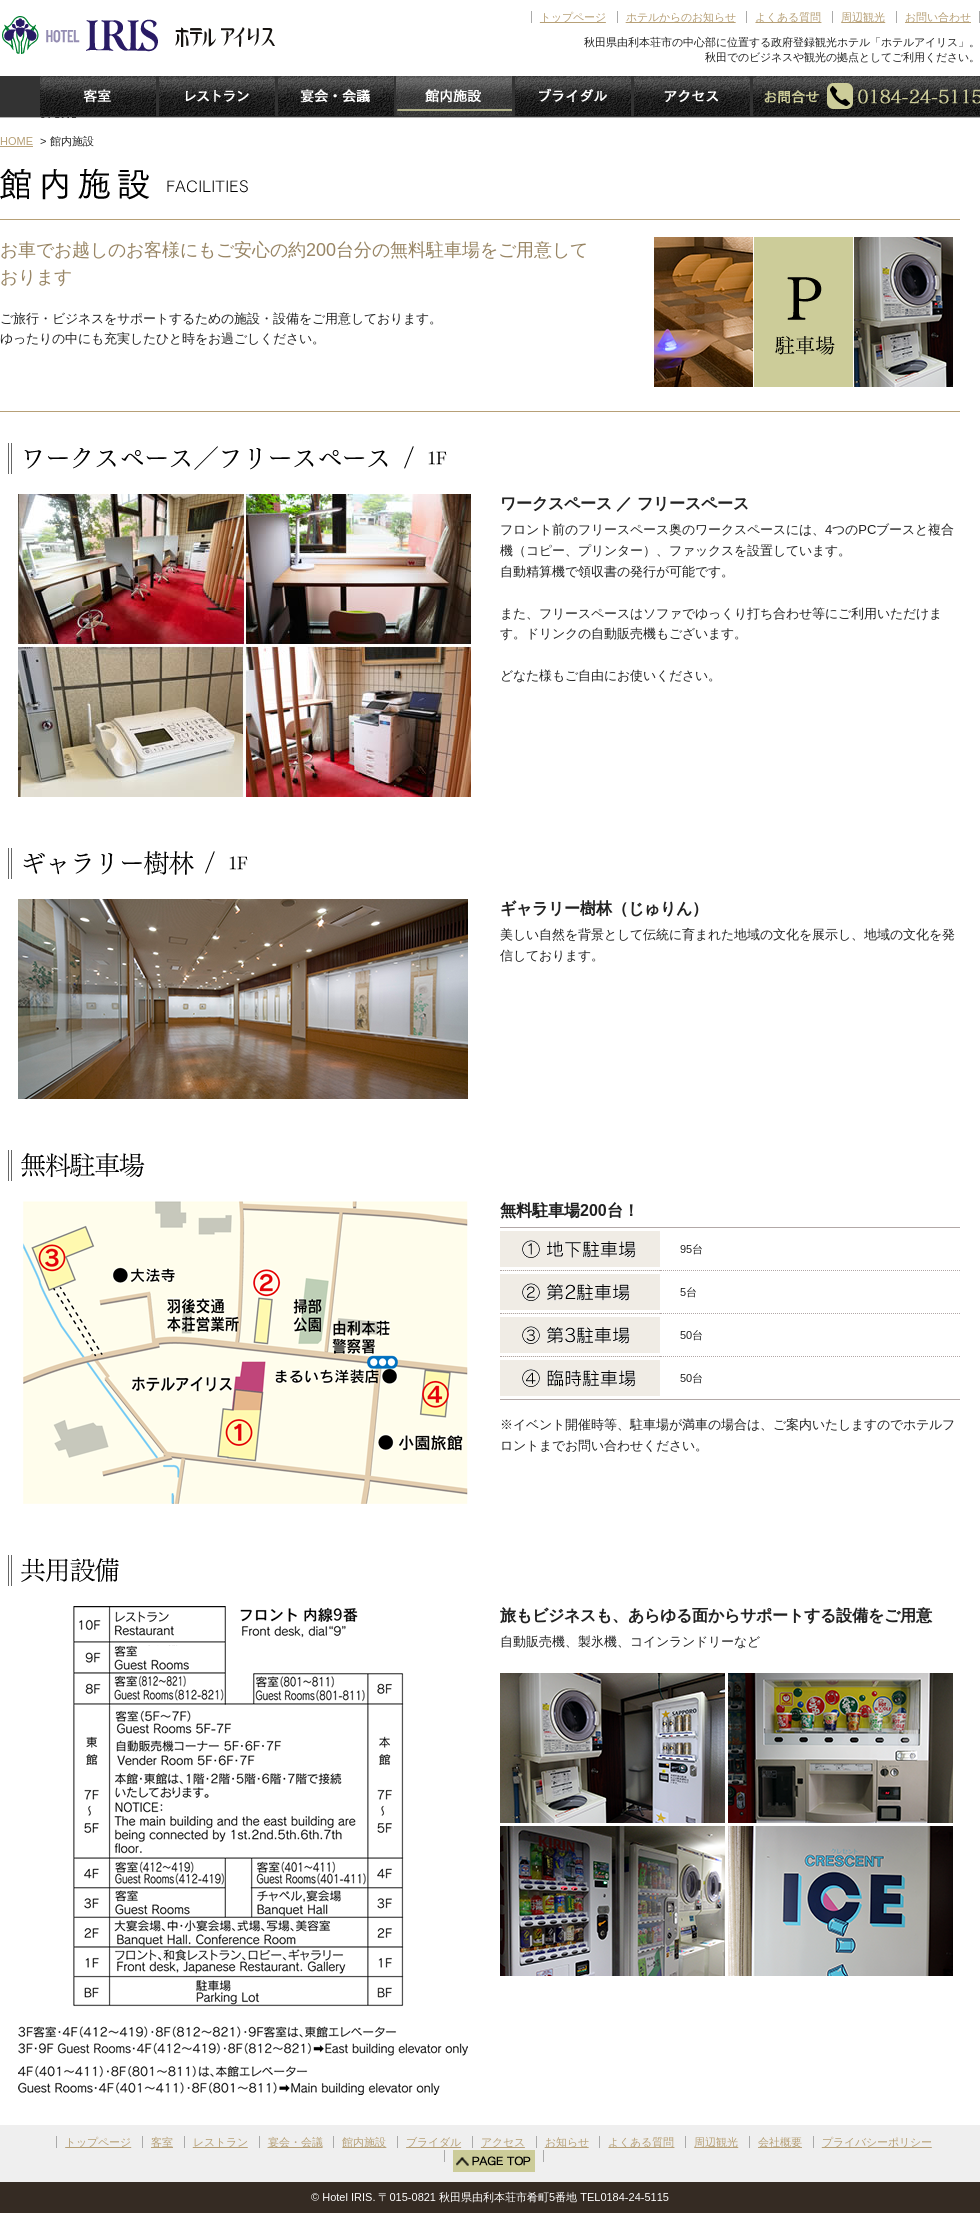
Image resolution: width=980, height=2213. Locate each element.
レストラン (220, 2142)
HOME (16, 141)
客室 (162, 2142)
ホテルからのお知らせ (681, 17)
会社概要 (780, 2142)
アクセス (503, 2142)
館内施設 (364, 2142)
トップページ (573, 17)
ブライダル (433, 2142)
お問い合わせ (938, 17)
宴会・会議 (295, 2142)
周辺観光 (863, 17)
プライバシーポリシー (877, 2142)
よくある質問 (788, 17)
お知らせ (567, 2142)
